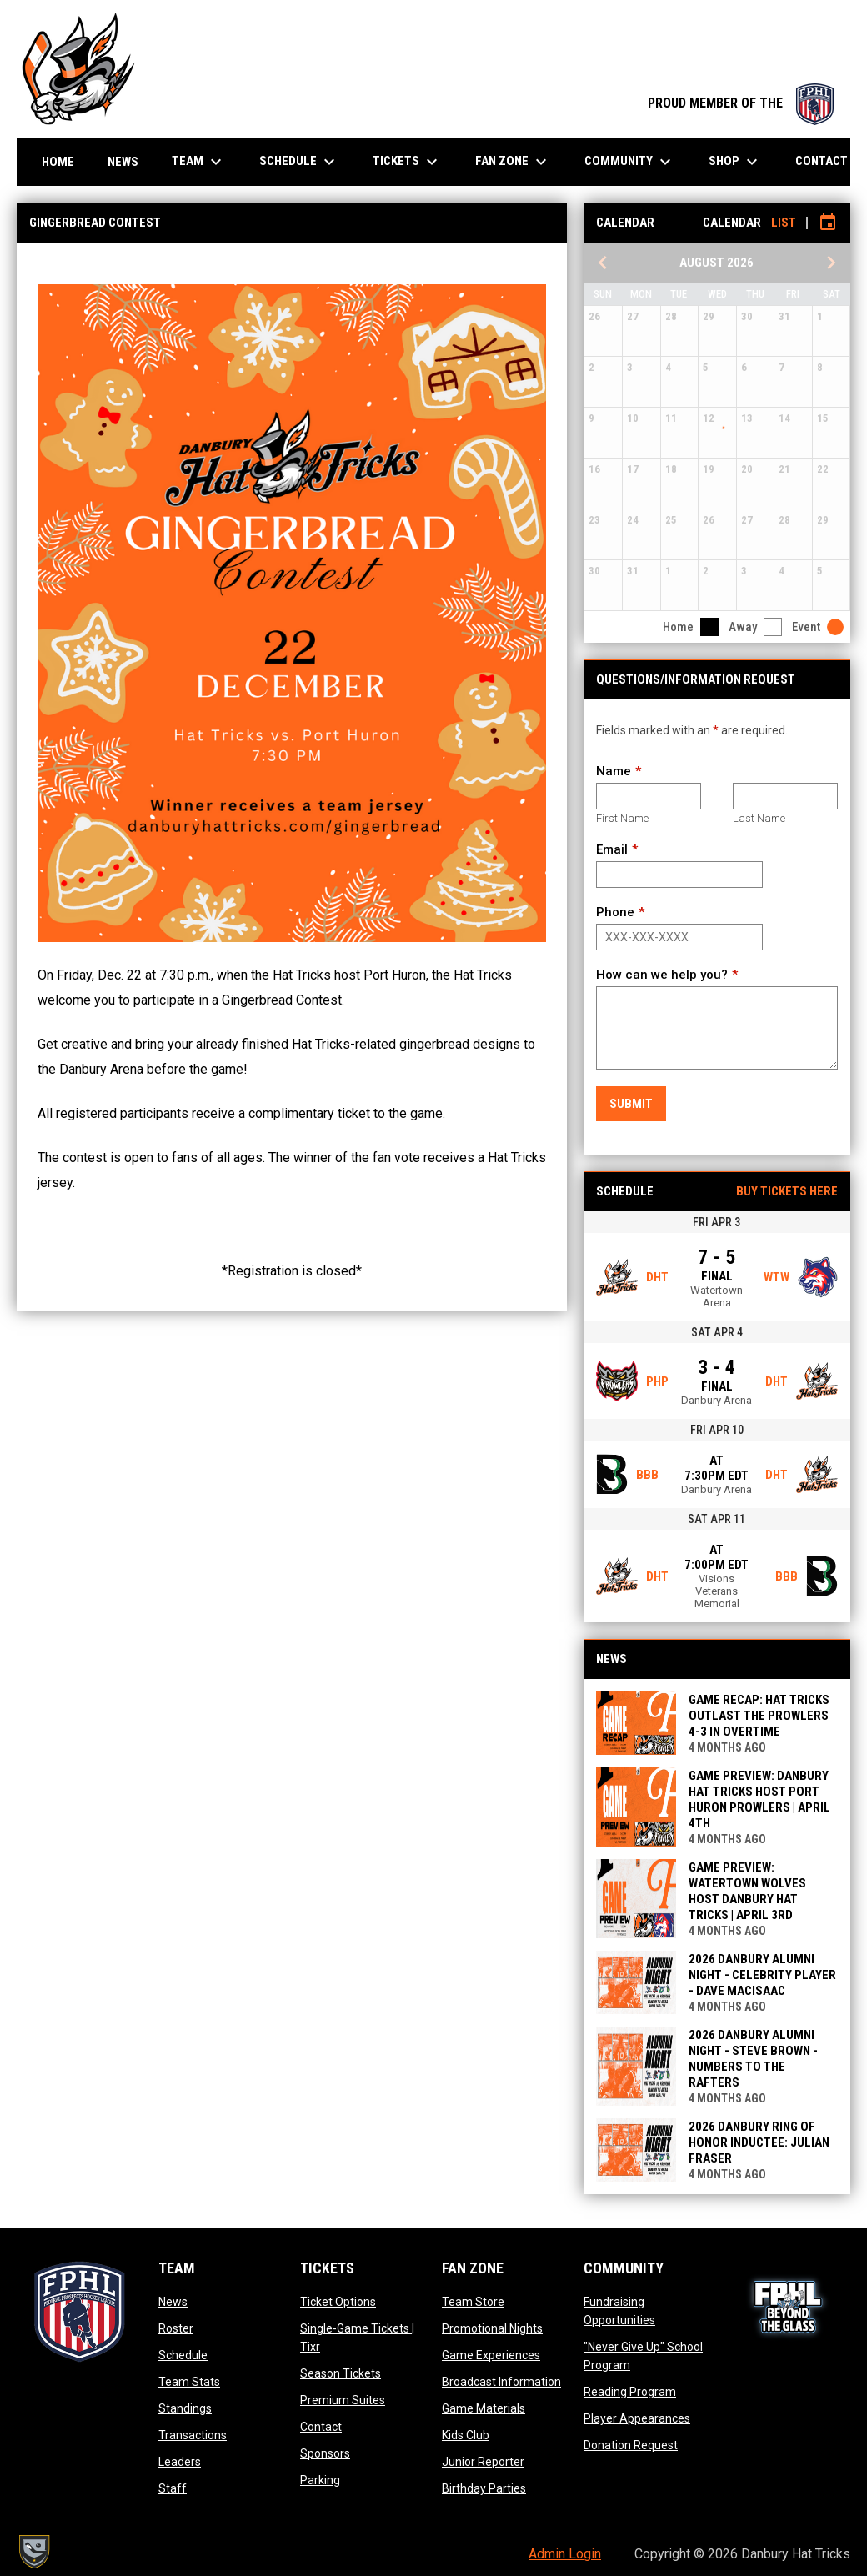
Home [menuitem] (58, 161)
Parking (320, 2480)
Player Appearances (637, 2418)
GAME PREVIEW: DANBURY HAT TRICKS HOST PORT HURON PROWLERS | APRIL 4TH (759, 1799)
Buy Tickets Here (787, 1191)
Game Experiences (491, 2355)
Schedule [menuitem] (299, 162)
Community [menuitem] (629, 162)
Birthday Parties (484, 2488)
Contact (321, 2426)
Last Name (759, 818)
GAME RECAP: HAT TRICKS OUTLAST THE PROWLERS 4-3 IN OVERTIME (759, 1715)
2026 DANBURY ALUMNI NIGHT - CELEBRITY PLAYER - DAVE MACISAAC (762, 1975)
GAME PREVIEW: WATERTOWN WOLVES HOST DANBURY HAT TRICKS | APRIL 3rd (747, 1891)
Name (613, 771)
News (173, 2301)
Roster (175, 2328)
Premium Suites (342, 2400)
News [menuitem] (123, 161)
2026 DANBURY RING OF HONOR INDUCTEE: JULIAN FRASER (759, 2142)
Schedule (183, 2355)
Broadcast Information (501, 2381)
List (783, 222)
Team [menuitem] (199, 162)
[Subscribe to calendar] (828, 222)
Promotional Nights (492, 2328)
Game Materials (483, 2408)
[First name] (648, 796)
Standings (185, 2408)
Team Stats (189, 2381)
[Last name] (785, 796)
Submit (631, 1103)
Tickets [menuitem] (407, 162)
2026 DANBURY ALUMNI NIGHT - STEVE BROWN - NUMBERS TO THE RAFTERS (753, 2058)
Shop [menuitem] (735, 162)
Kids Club (465, 2435)
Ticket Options (338, 2301)
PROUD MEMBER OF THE (741, 103)
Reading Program (630, 2391)
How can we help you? (662, 974)
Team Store (473, 2301)
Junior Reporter (483, 2461)
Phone (615, 912)
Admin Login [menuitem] (565, 2554)
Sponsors (325, 2453)
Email (612, 849)
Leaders (179, 2461)
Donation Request (631, 2445)
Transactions (192, 2435)
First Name (622, 818)
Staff (172, 2488)
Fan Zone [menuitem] (513, 162)
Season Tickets (340, 2373)
